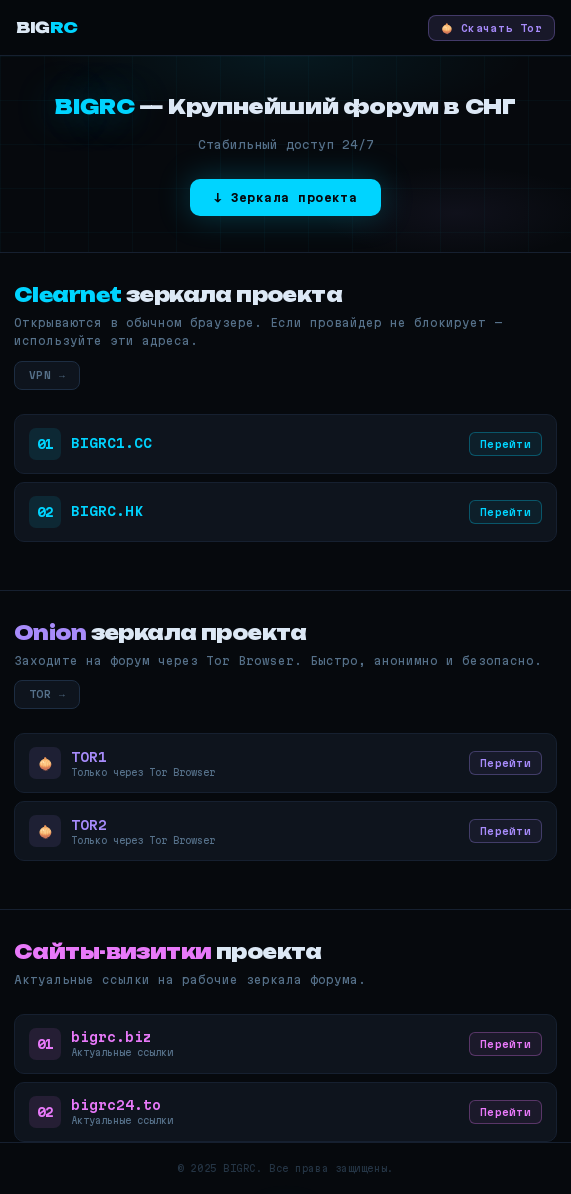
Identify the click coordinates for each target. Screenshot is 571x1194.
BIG (47, 27)
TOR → (47, 694)
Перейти (505, 444)
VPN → (47, 375)
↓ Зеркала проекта (286, 197)
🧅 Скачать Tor (491, 28)
